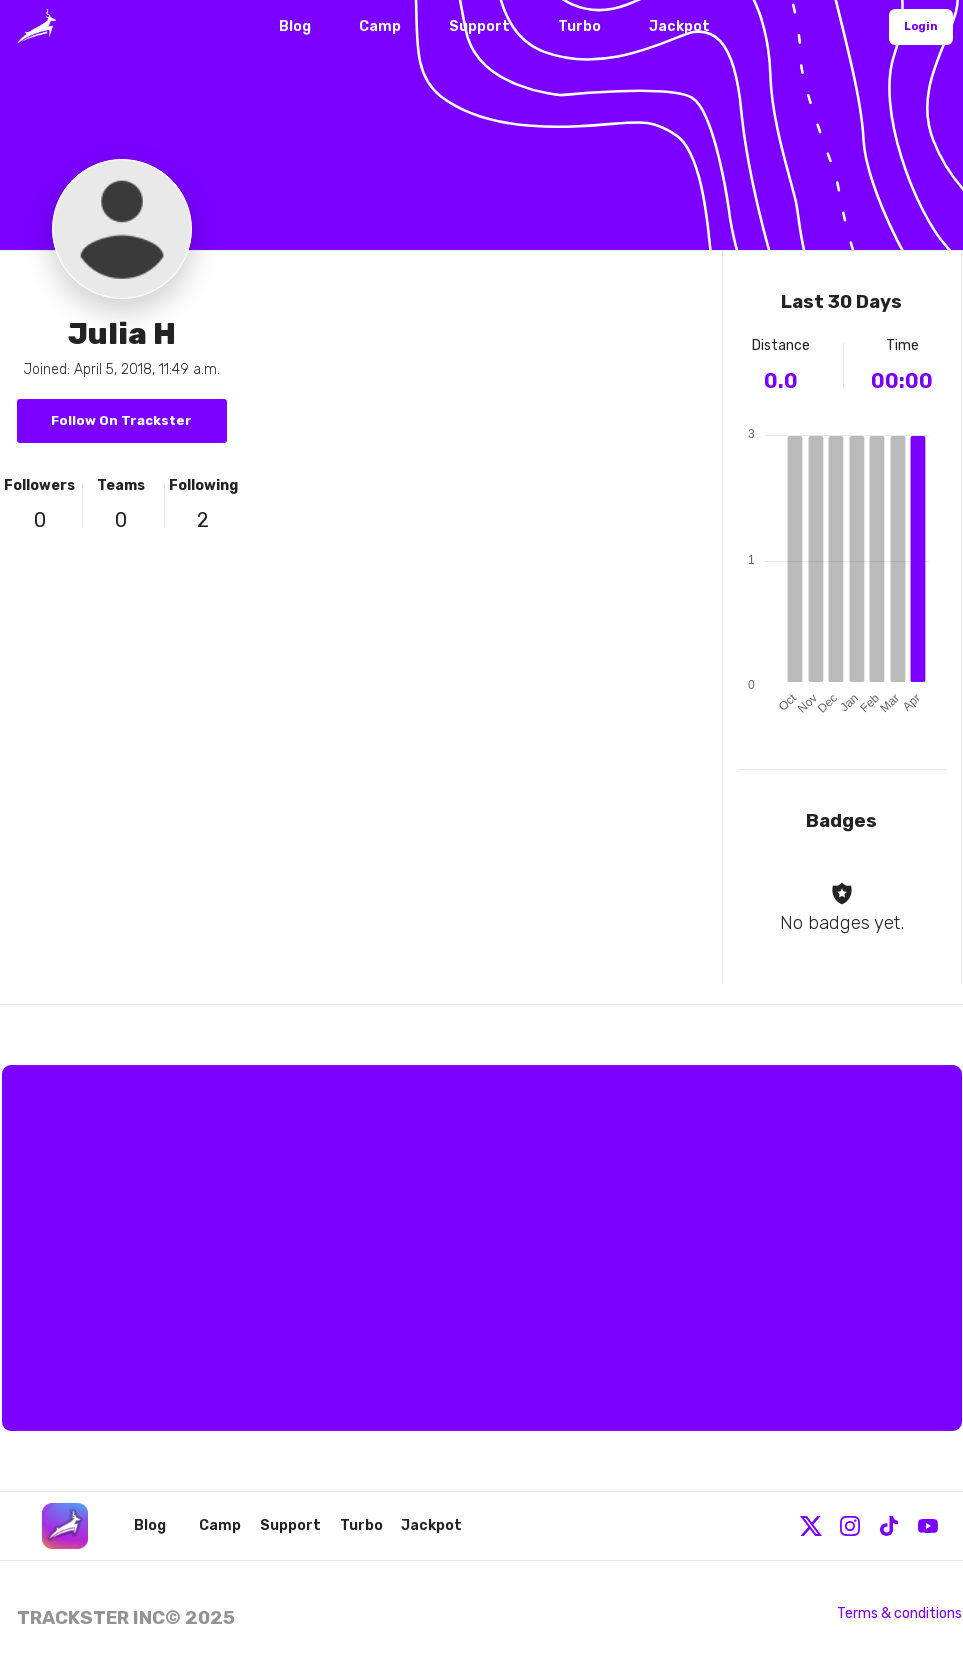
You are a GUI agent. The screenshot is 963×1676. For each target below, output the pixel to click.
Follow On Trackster (121, 420)
